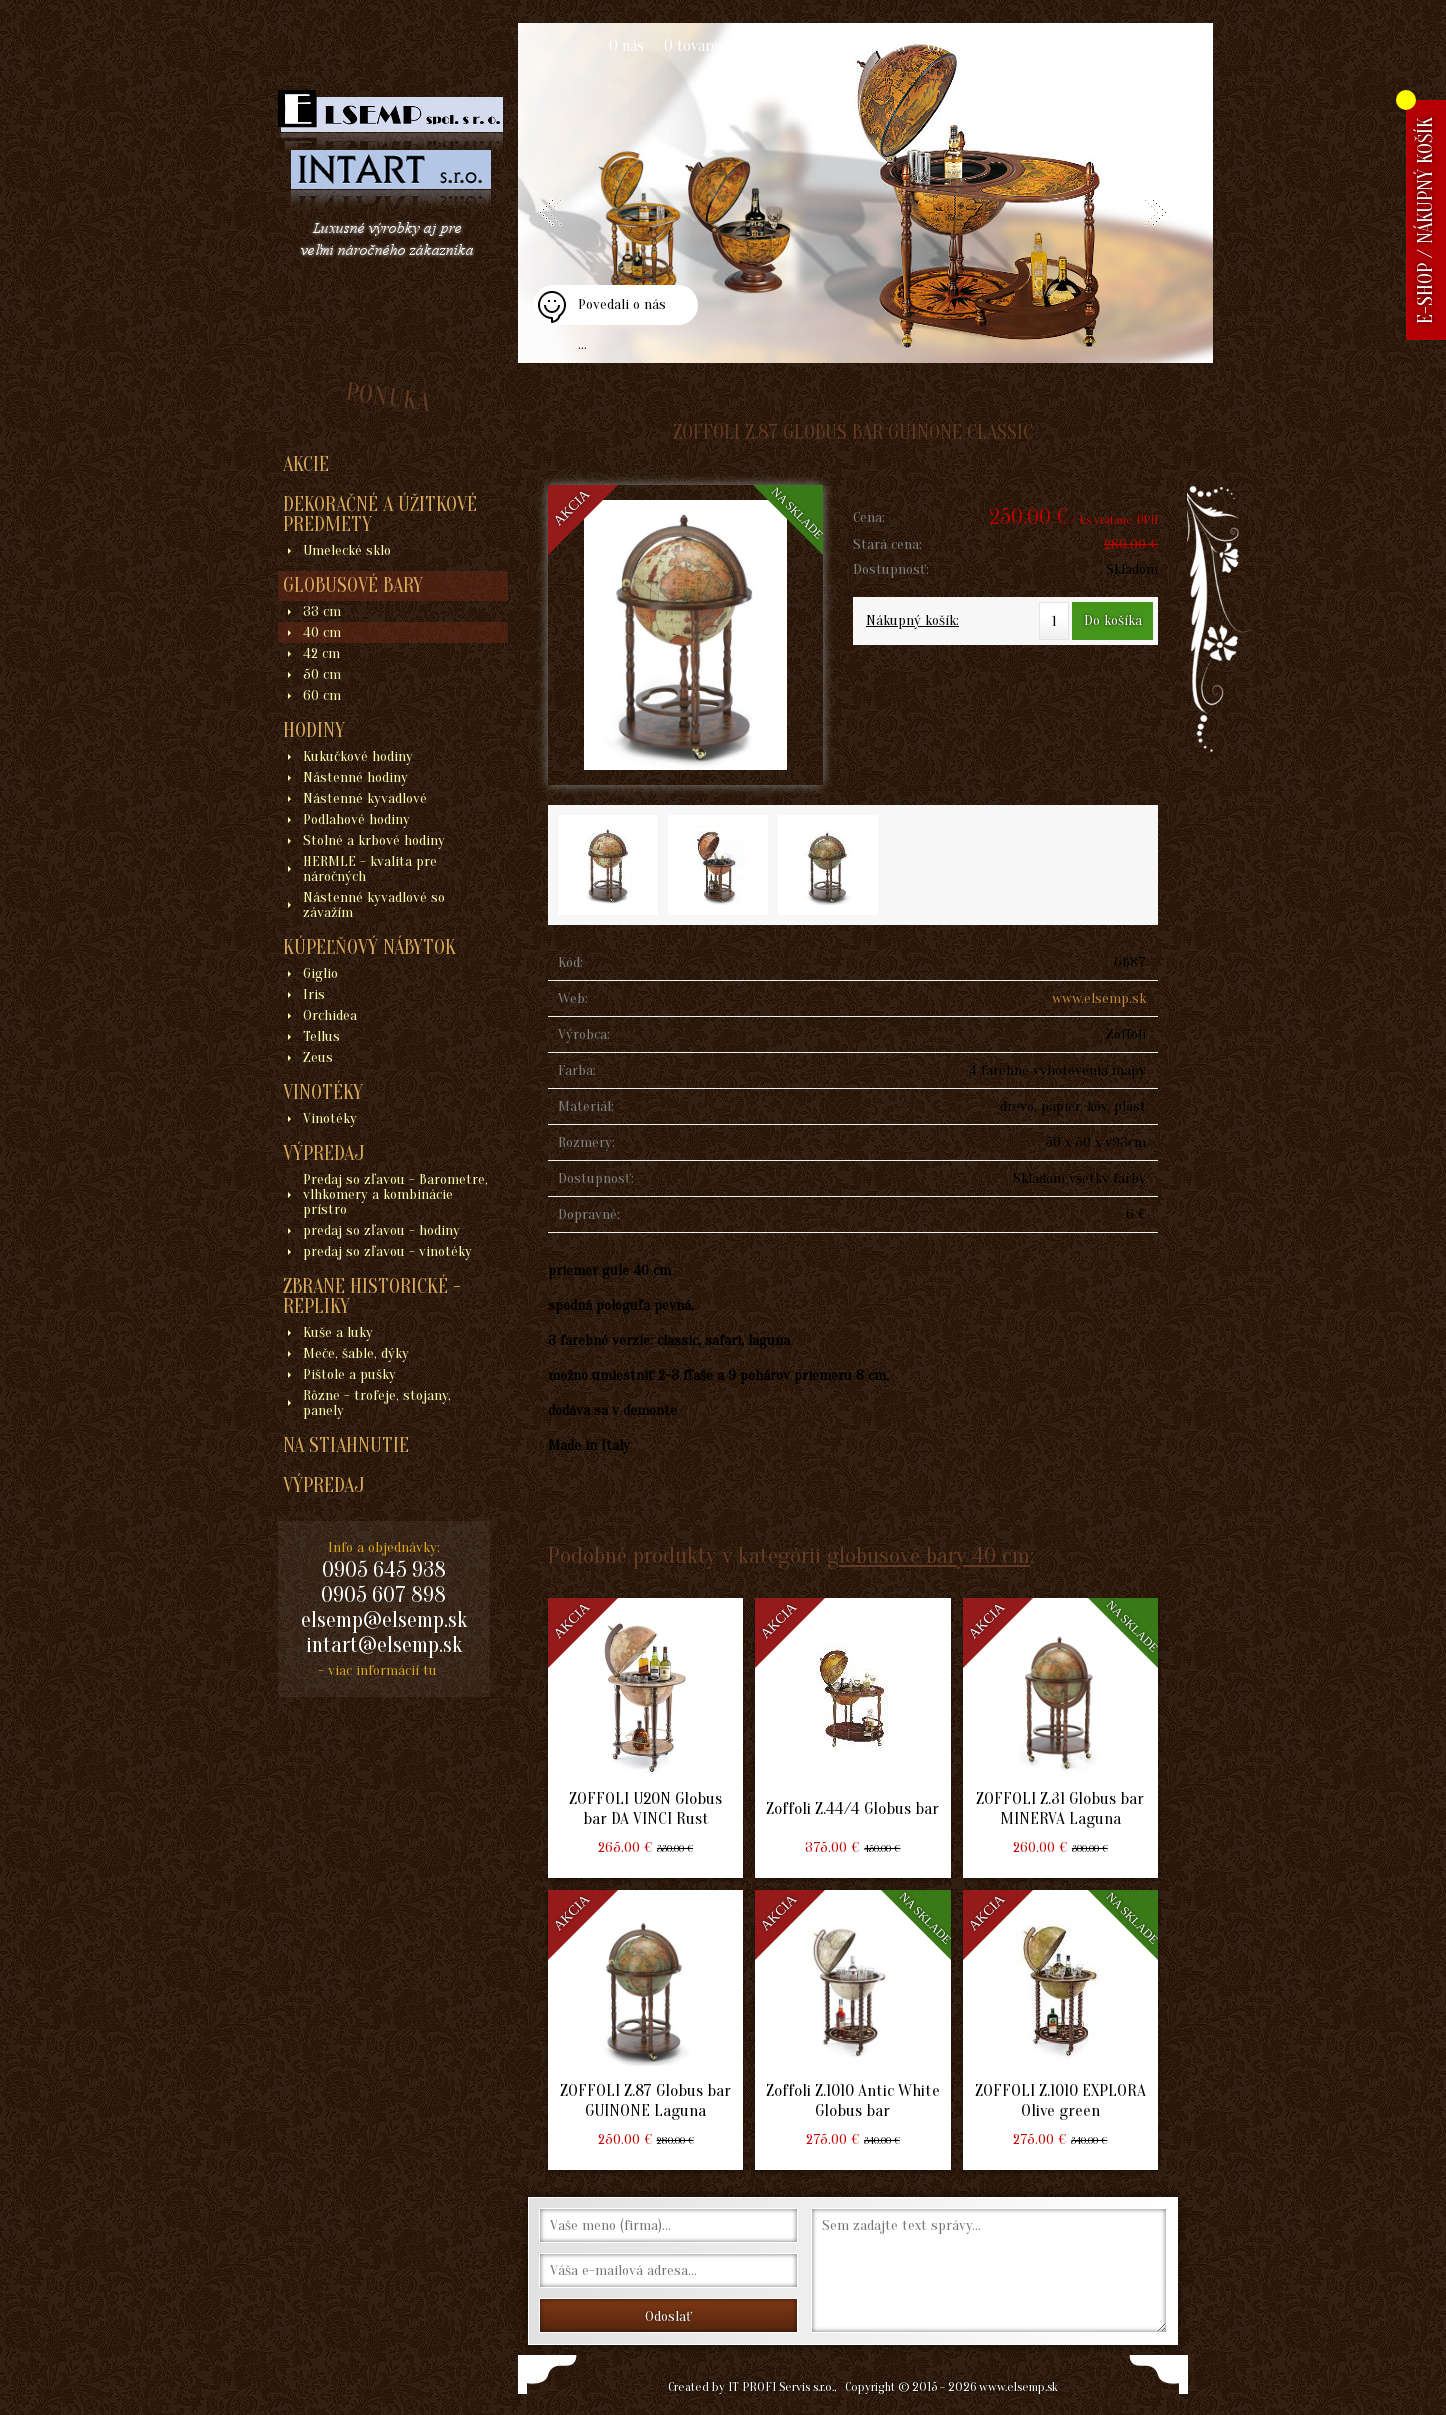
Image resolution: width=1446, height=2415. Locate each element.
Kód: (570, 962)
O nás (626, 46)
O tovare (691, 46)
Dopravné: (589, 1214)
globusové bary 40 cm (928, 1555)
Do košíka (1113, 620)
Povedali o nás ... (622, 310)
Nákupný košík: (912, 620)
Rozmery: (586, 1142)
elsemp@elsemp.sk (384, 1620)
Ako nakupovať (786, 46)
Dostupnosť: (891, 569)
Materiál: (586, 1106)
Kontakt (881, 46)
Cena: (869, 517)
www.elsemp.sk (1099, 998)
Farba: (577, 1070)
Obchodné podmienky (996, 46)
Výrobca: (584, 1034)
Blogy (1104, 46)
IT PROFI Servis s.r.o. (781, 2386)
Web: (573, 998)
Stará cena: (887, 544)
